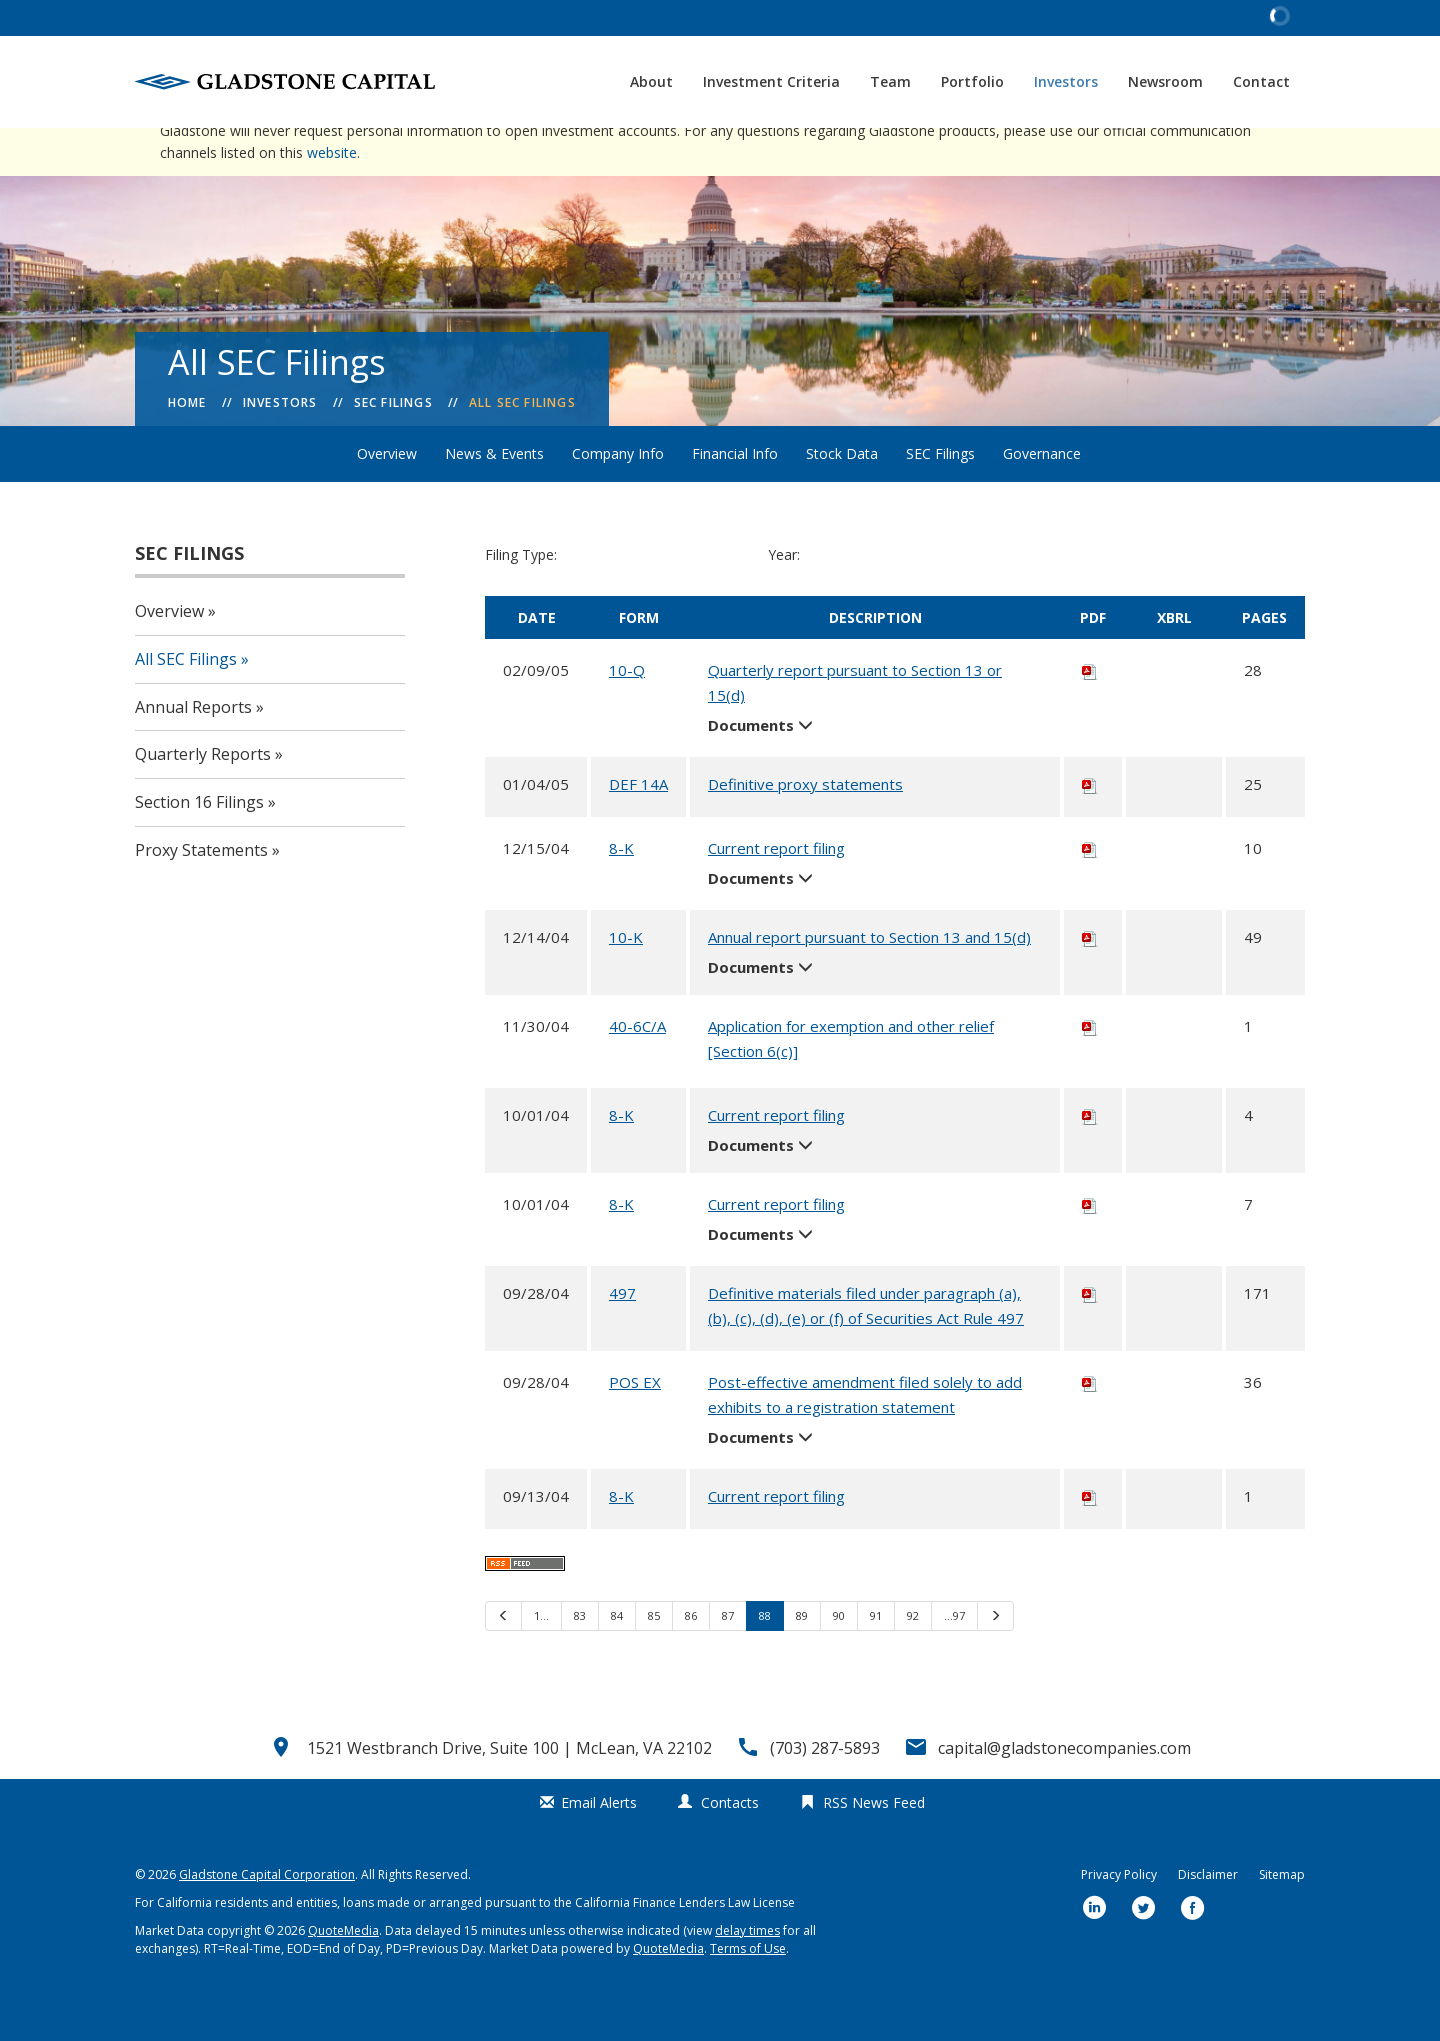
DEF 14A (638, 827)
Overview (387, 496)
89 (802, 1658)
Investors (1066, 81)
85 (654, 1658)
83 (580, 1658)
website (332, 195)
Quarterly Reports (203, 797)
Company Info (618, 496)
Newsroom (1165, 81)
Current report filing (776, 891)
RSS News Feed (874, 1845)
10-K (626, 980)
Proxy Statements (201, 893)
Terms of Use (748, 1991)
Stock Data (842, 496)
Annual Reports (193, 750)
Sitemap (1282, 1917)
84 (617, 1658)
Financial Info (735, 496)
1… (541, 1658)
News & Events (494, 496)
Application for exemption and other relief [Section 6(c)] (851, 1081)
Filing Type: (521, 597)
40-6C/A (637, 1069)
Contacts (730, 1845)
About (651, 81)
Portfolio (972, 81)
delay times (747, 1973)
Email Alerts (599, 1845)
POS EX (635, 1425)
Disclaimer (1208, 1917)
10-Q (627, 713)
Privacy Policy (1119, 1917)
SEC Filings (393, 445)
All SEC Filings (522, 445)
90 (839, 1658)
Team (890, 81)
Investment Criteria (771, 81)
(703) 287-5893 (825, 1791)
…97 (954, 1658)
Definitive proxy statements (805, 827)
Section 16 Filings (199, 845)
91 (876, 1658)
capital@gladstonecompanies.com (1064, 1791)
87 (728, 1658)
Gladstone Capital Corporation (267, 1917)
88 (765, 1658)
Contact (1261, 81)
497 (622, 1336)
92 (913, 1658)
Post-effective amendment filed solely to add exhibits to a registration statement (865, 1437)
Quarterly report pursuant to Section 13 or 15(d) (855, 725)
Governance (1042, 496)
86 (691, 1658)
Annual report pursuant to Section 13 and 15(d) (869, 980)
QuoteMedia (343, 1973)
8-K (621, 891)
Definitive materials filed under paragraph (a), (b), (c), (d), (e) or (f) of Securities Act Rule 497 (866, 1348)
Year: (784, 597)
